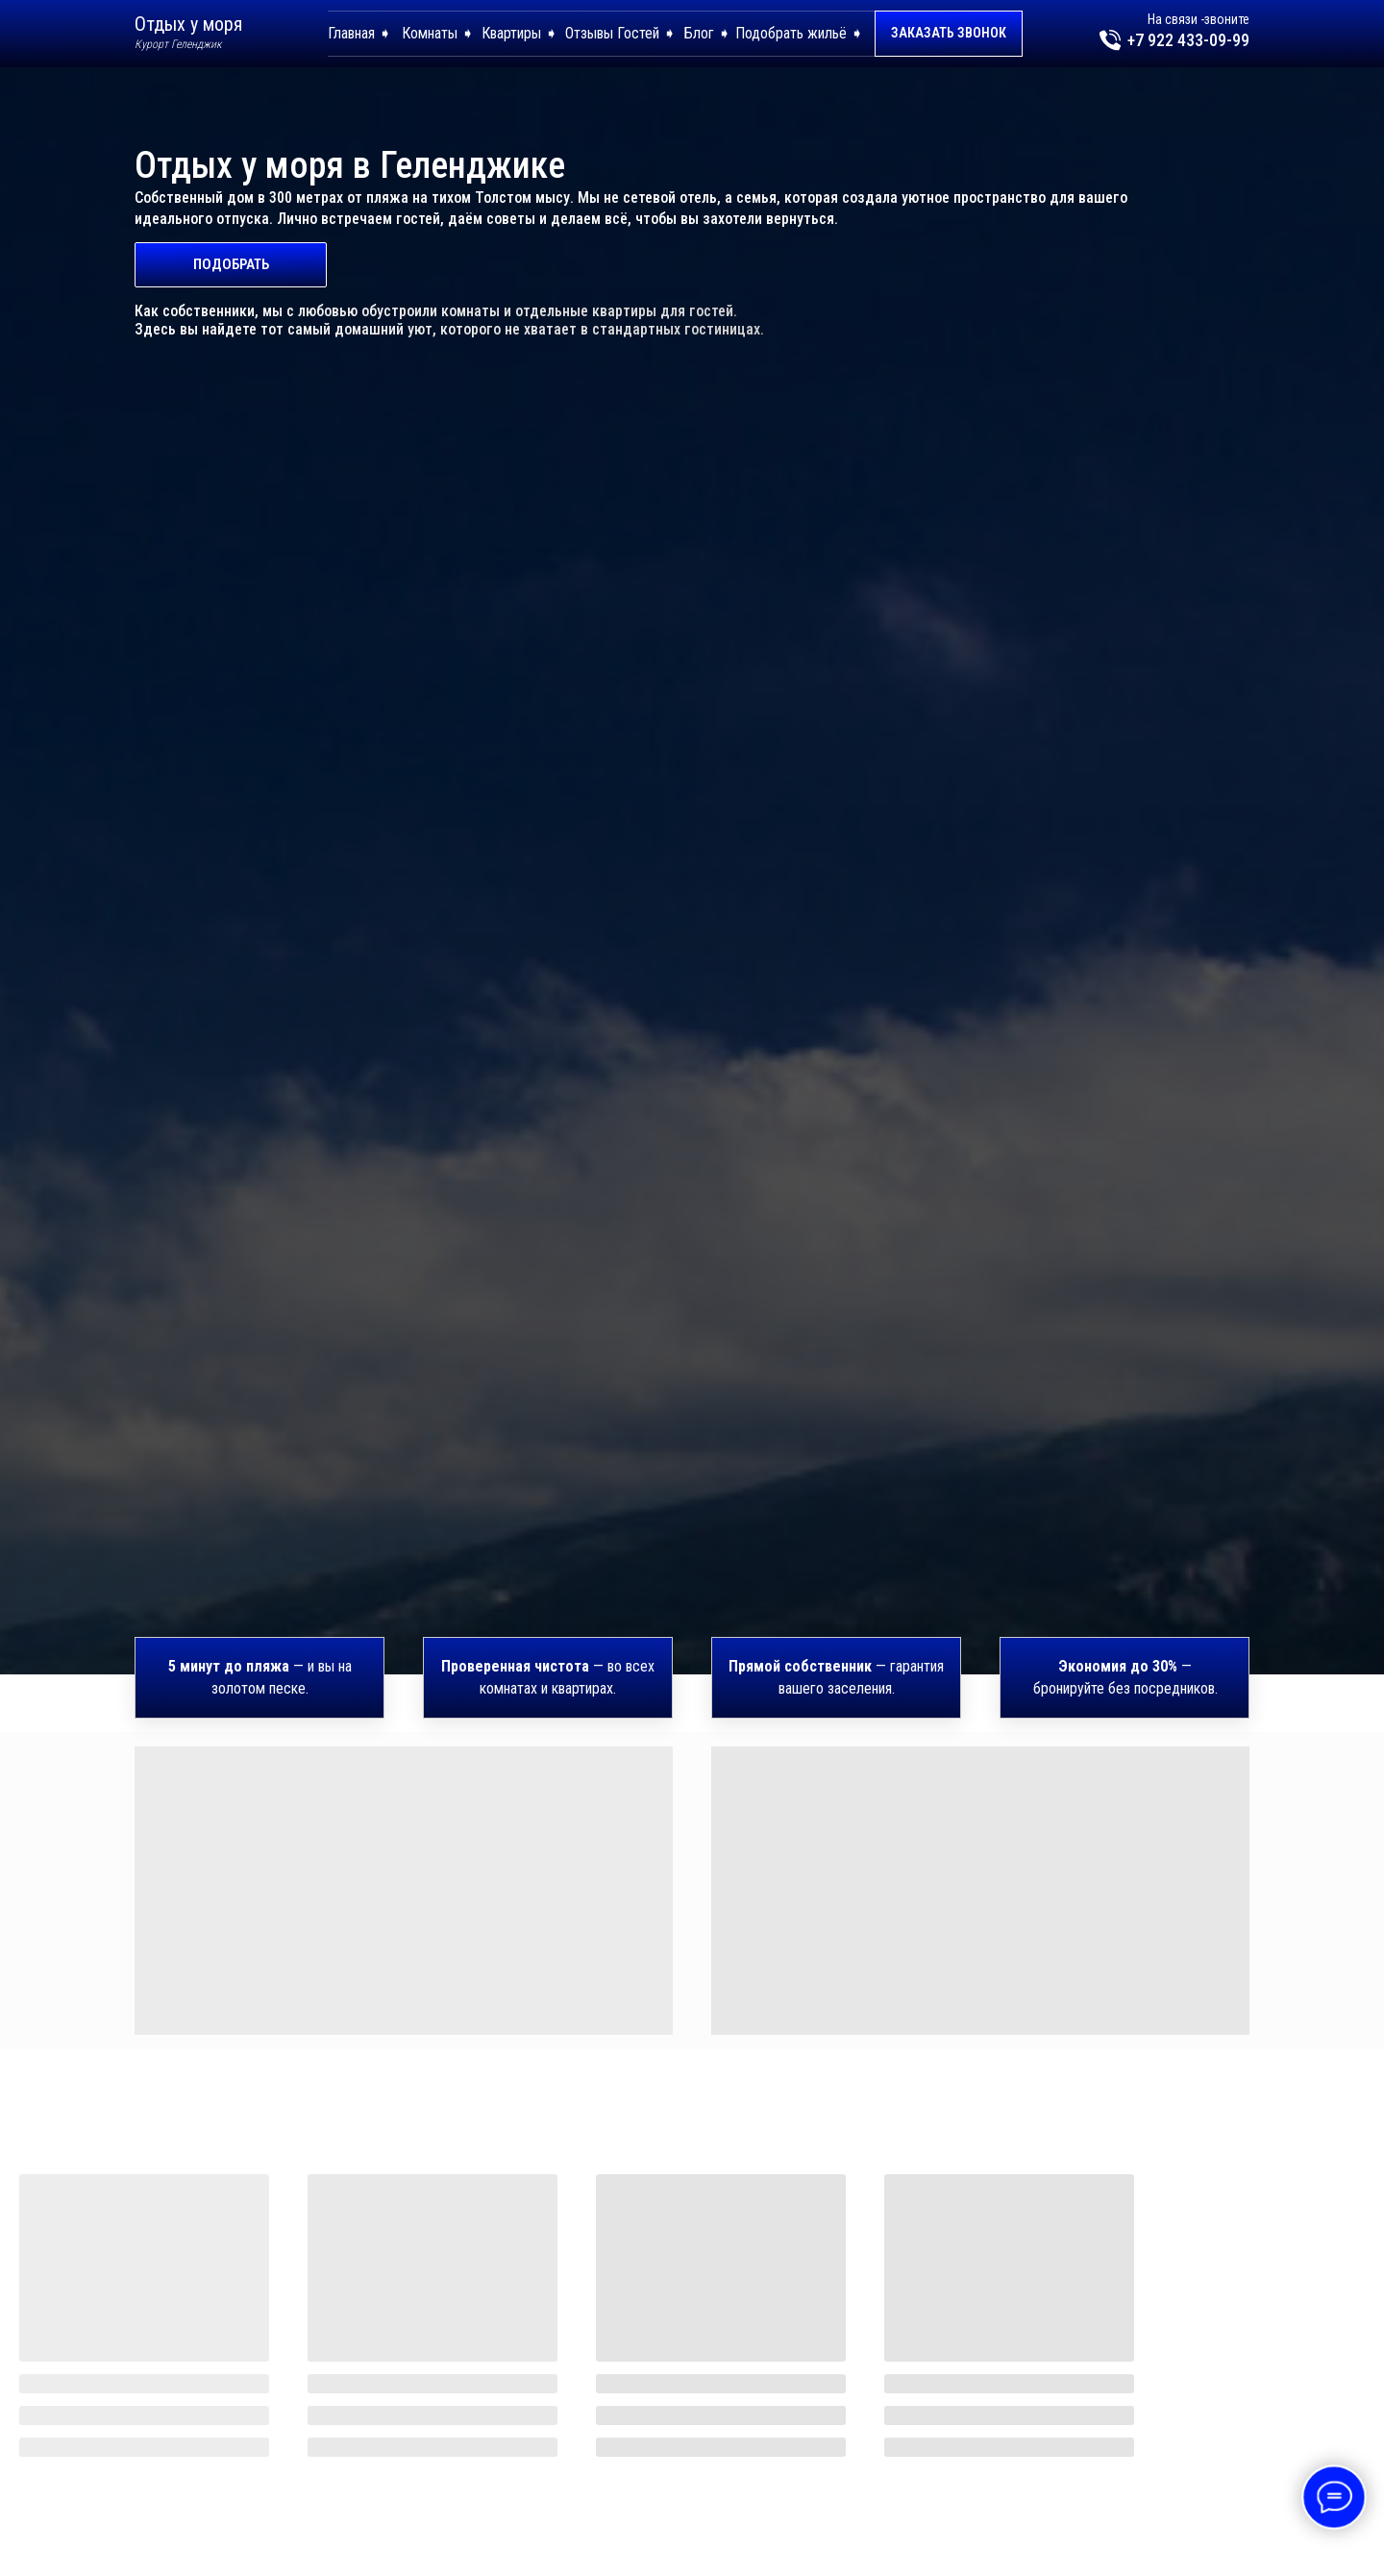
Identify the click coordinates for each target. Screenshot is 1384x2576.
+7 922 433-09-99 (1188, 40)
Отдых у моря (188, 24)
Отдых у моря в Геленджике (350, 165)
